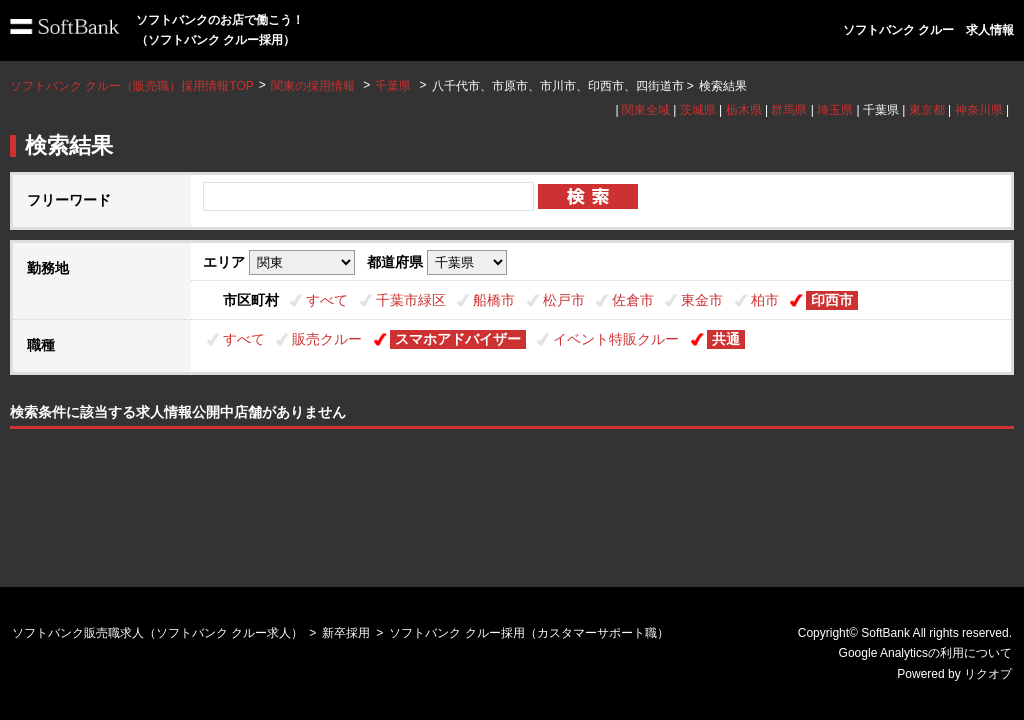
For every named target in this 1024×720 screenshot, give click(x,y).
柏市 (765, 300)
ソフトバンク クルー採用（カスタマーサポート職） (528, 633)
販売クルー (327, 339)
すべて (327, 300)
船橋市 (494, 300)
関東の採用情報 (314, 86)
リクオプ (988, 674)
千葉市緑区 (411, 300)
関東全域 (646, 110)
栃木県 (744, 110)
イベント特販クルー (616, 339)
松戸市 (564, 300)
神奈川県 (979, 110)
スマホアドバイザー (458, 339)
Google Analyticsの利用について (925, 653)
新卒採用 (346, 633)
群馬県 (789, 110)
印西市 (832, 300)
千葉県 (393, 86)
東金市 (702, 300)
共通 (726, 339)
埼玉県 (835, 110)
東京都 (927, 110)
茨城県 (698, 110)
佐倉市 (633, 300)
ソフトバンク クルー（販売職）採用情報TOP (132, 86)
